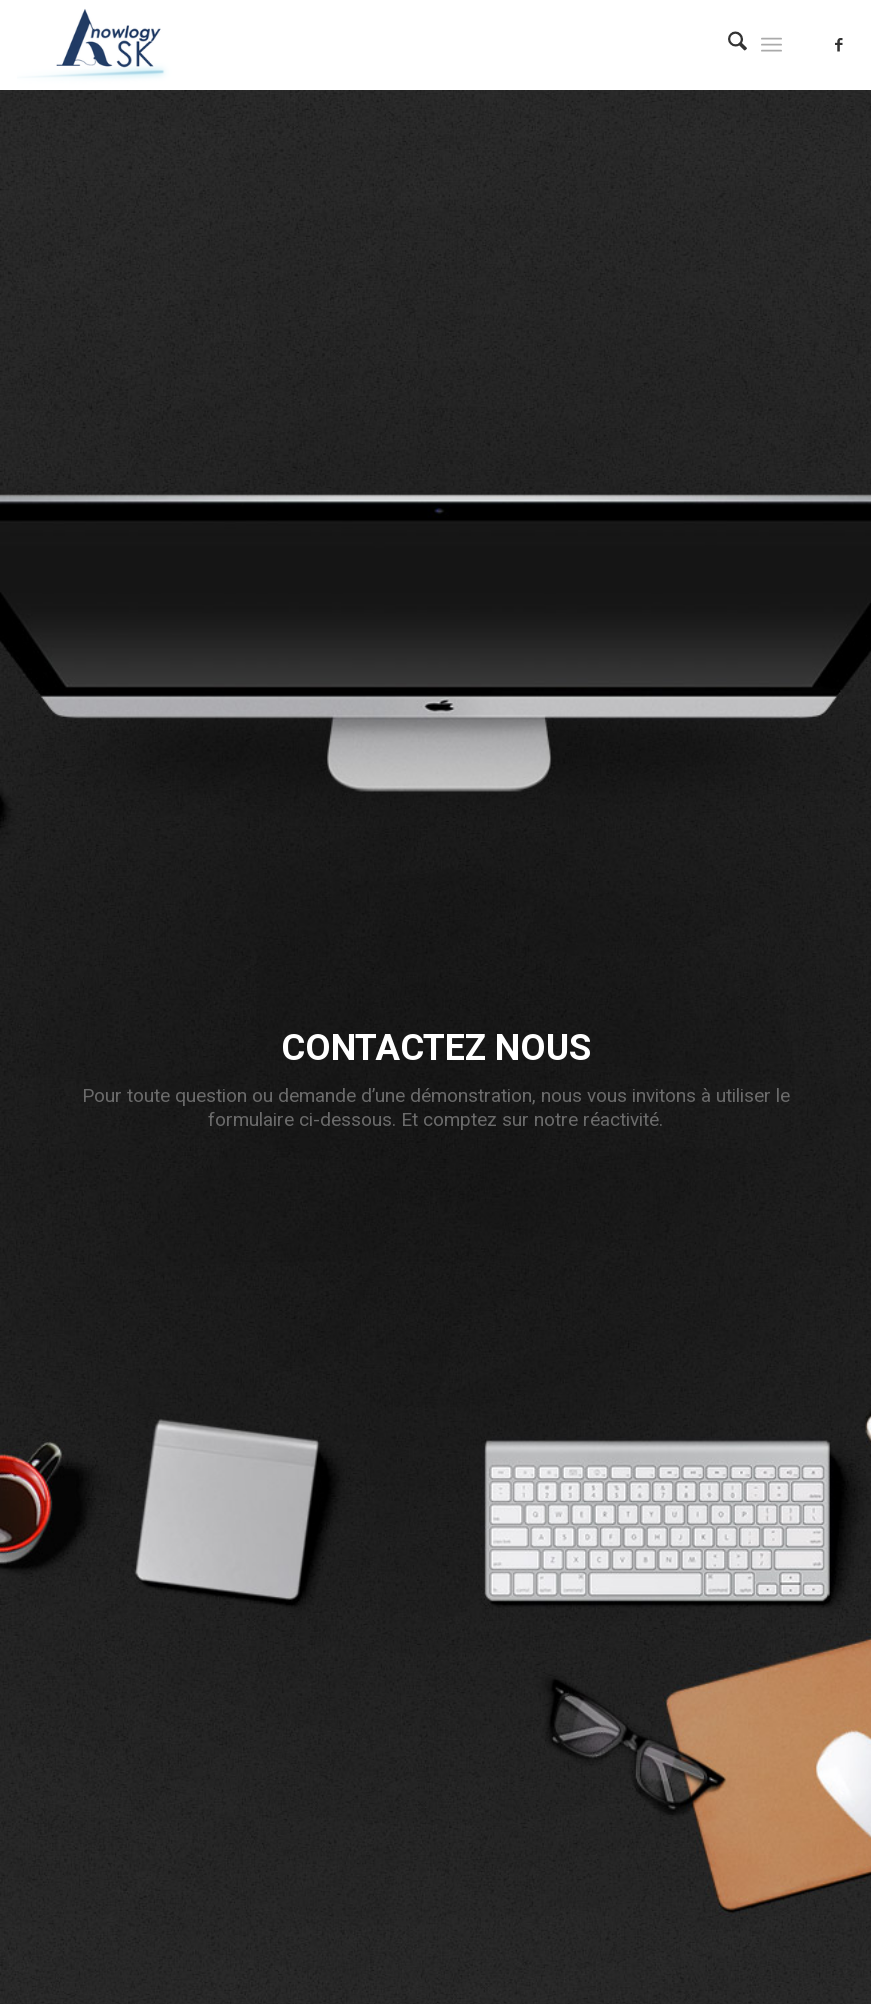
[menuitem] (727, 45)
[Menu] (771, 45)
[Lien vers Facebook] (839, 45)
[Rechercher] (727, 45)
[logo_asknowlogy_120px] (108, 45)
